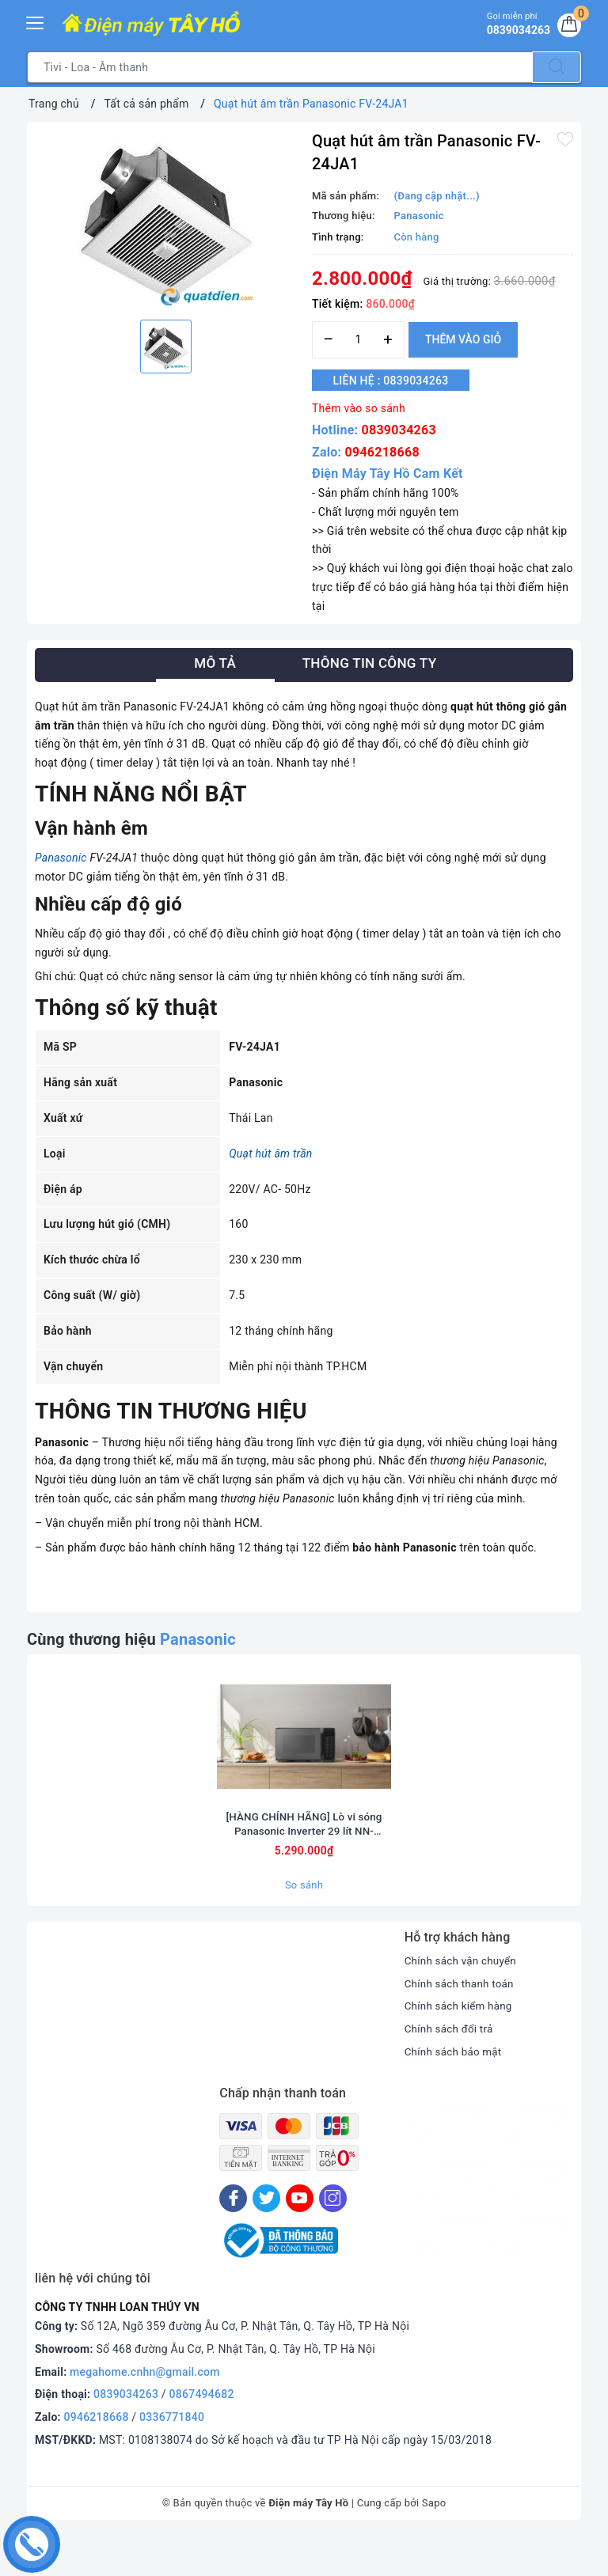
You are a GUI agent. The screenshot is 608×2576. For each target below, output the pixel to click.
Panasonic (61, 857)
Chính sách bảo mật (455, 2091)
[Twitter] (266, 2238)
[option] (165, 219)
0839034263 (399, 430)
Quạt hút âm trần (270, 1153)
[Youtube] (300, 2238)
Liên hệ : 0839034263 (398, 380)
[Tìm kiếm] (556, 67)
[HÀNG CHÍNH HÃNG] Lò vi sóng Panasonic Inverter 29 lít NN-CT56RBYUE (304, 1864)
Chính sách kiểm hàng (461, 2046)
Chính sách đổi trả (451, 2069)
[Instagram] (333, 2238)
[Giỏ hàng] (567, 26)
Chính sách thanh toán (462, 2023)
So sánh (304, 1925)
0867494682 (201, 2435)
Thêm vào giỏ (463, 339)
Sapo (434, 2543)
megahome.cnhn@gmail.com (145, 2412)
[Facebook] (233, 2238)
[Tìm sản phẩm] (280, 67)
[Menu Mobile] (35, 21)
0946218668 (382, 452)
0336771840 (171, 2458)
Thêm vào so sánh (358, 408)
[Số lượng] (358, 340)
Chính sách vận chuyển (463, 2001)
